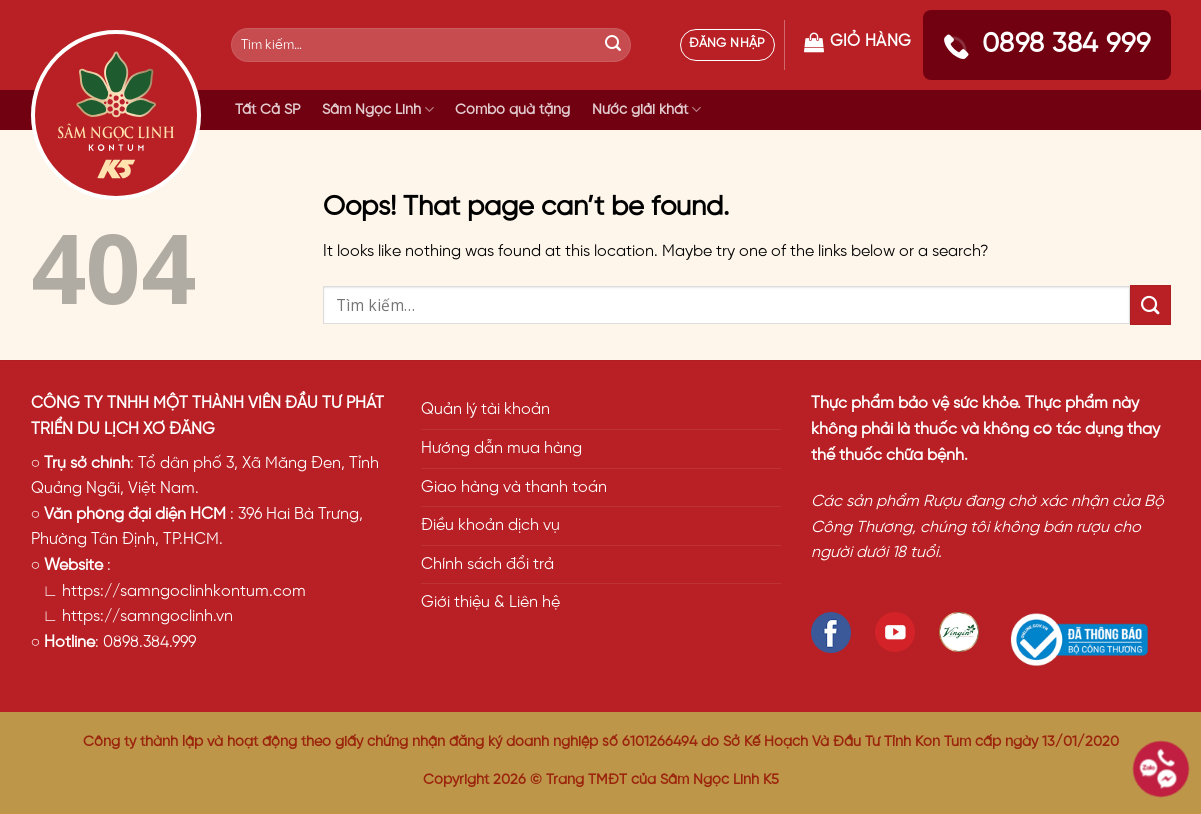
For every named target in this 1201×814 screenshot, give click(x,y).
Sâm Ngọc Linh (378, 109)
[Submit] (613, 45)
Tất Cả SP (267, 110)
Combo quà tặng (512, 110)
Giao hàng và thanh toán (514, 487)
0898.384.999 (149, 642)
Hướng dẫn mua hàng (501, 448)
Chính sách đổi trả (487, 564)
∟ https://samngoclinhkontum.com (169, 591)
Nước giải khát (646, 109)
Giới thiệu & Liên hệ (490, 602)
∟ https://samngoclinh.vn (132, 616)
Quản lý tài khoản (485, 409)
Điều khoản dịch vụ (490, 525)
